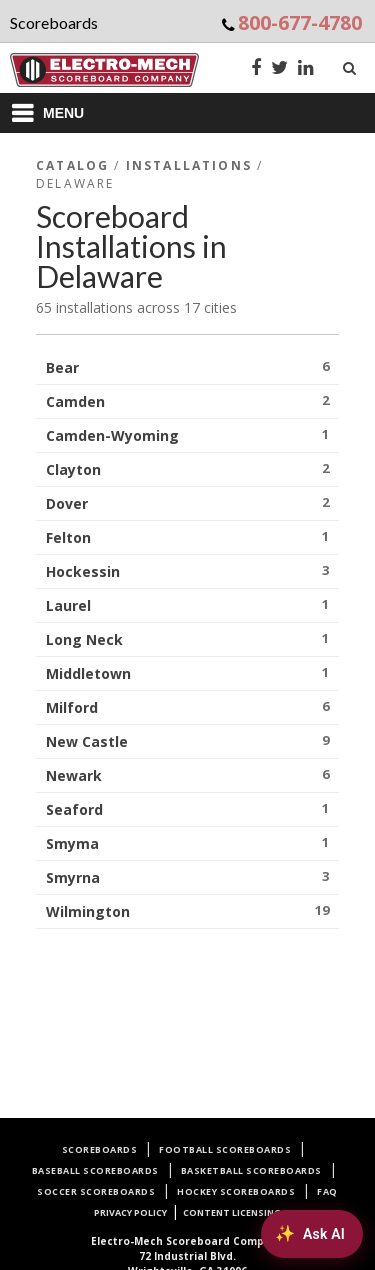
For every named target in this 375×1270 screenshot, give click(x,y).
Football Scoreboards (225, 1149)
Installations (189, 165)
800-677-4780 (300, 22)
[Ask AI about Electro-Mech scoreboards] (312, 1234)
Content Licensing (232, 1212)
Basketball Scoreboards (251, 1170)
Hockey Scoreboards (236, 1191)
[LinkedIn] (306, 69)
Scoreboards (100, 1149)
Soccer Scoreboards (96, 1191)
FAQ (327, 1191)
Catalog (72, 165)
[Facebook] (256, 69)
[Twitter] (279, 69)
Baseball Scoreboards (95, 1170)
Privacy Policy (130, 1212)
